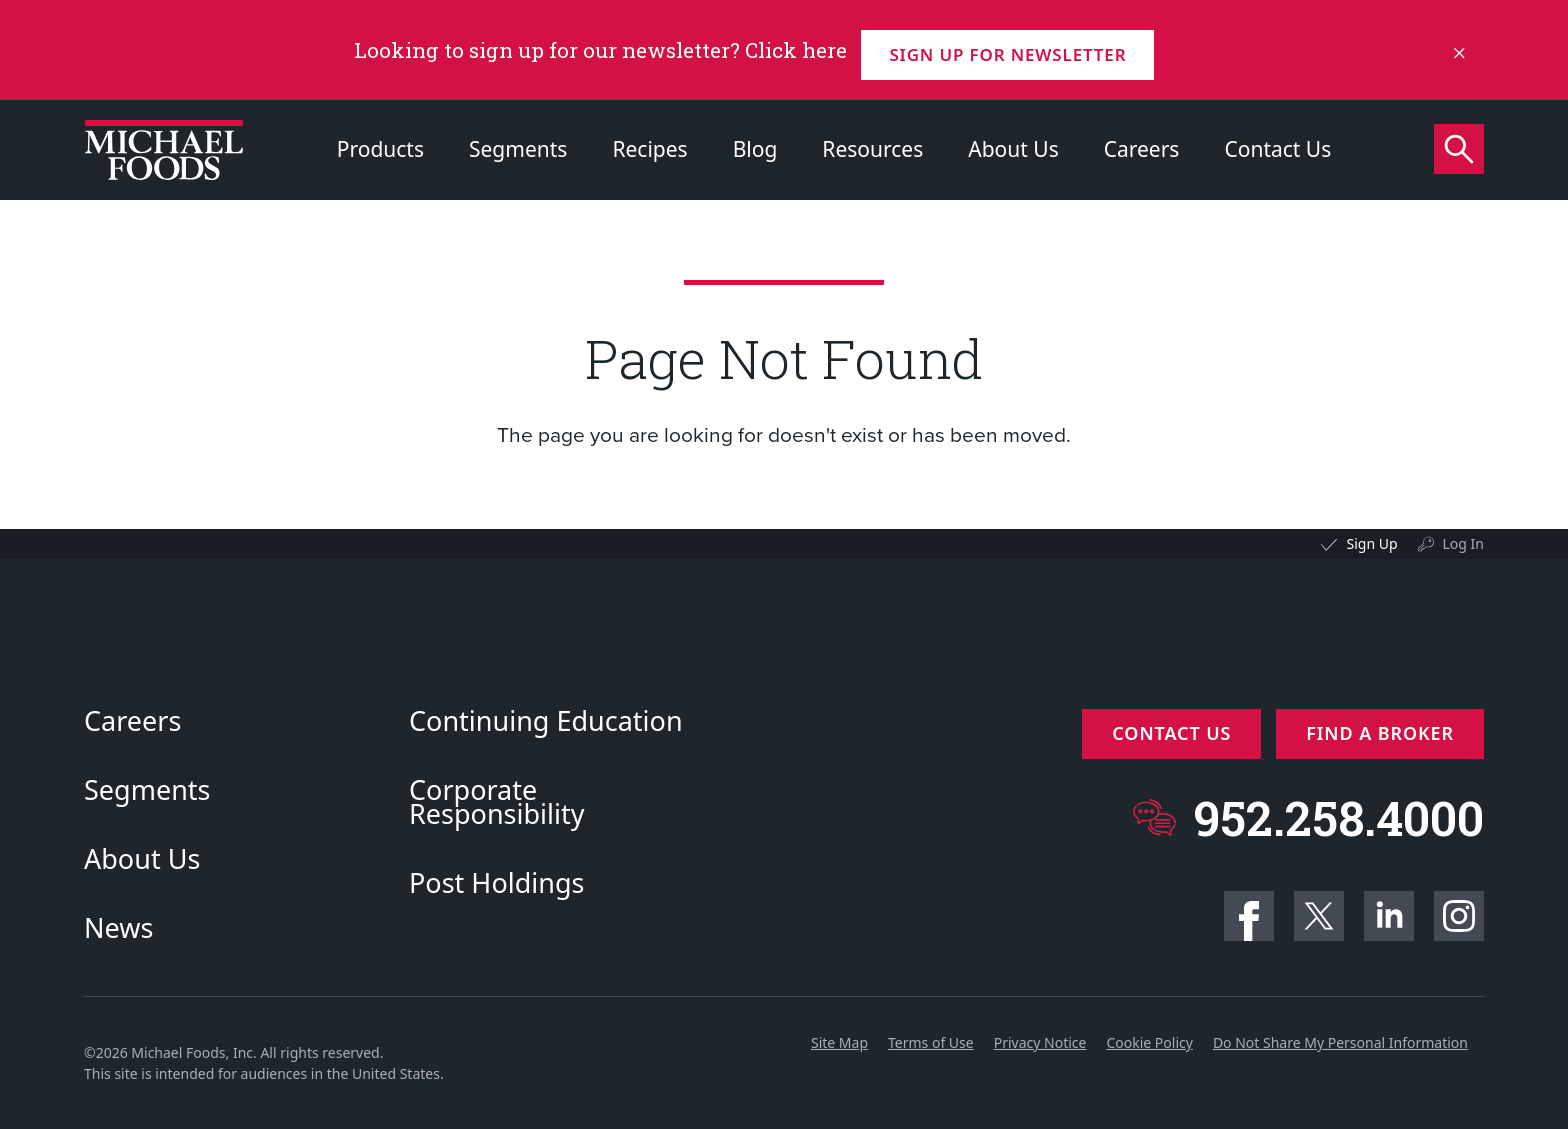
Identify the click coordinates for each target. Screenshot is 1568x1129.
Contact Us (1277, 149)
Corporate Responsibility (497, 802)
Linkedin (1389, 916)
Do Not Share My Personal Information (1340, 1042)
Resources (872, 149)
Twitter (1319, 916)
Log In (1463, 543)
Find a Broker (1380, 733)
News (118, 928)
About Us (1013, 149)
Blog (755, 149)
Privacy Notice (1040, 1042)
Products (380, 149)
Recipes (649, 149)
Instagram (1459, 916)
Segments (518, 149)
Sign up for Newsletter (1015, 50)
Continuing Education (546, 721)
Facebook (1249, 916)
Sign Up (1371, 543)
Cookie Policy (1149, 1042)
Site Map (839, 1042)
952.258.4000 (1338, 807)
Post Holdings (496, 883)
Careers (1142, 149)
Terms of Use (931, 1042)
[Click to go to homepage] (164, 150)
